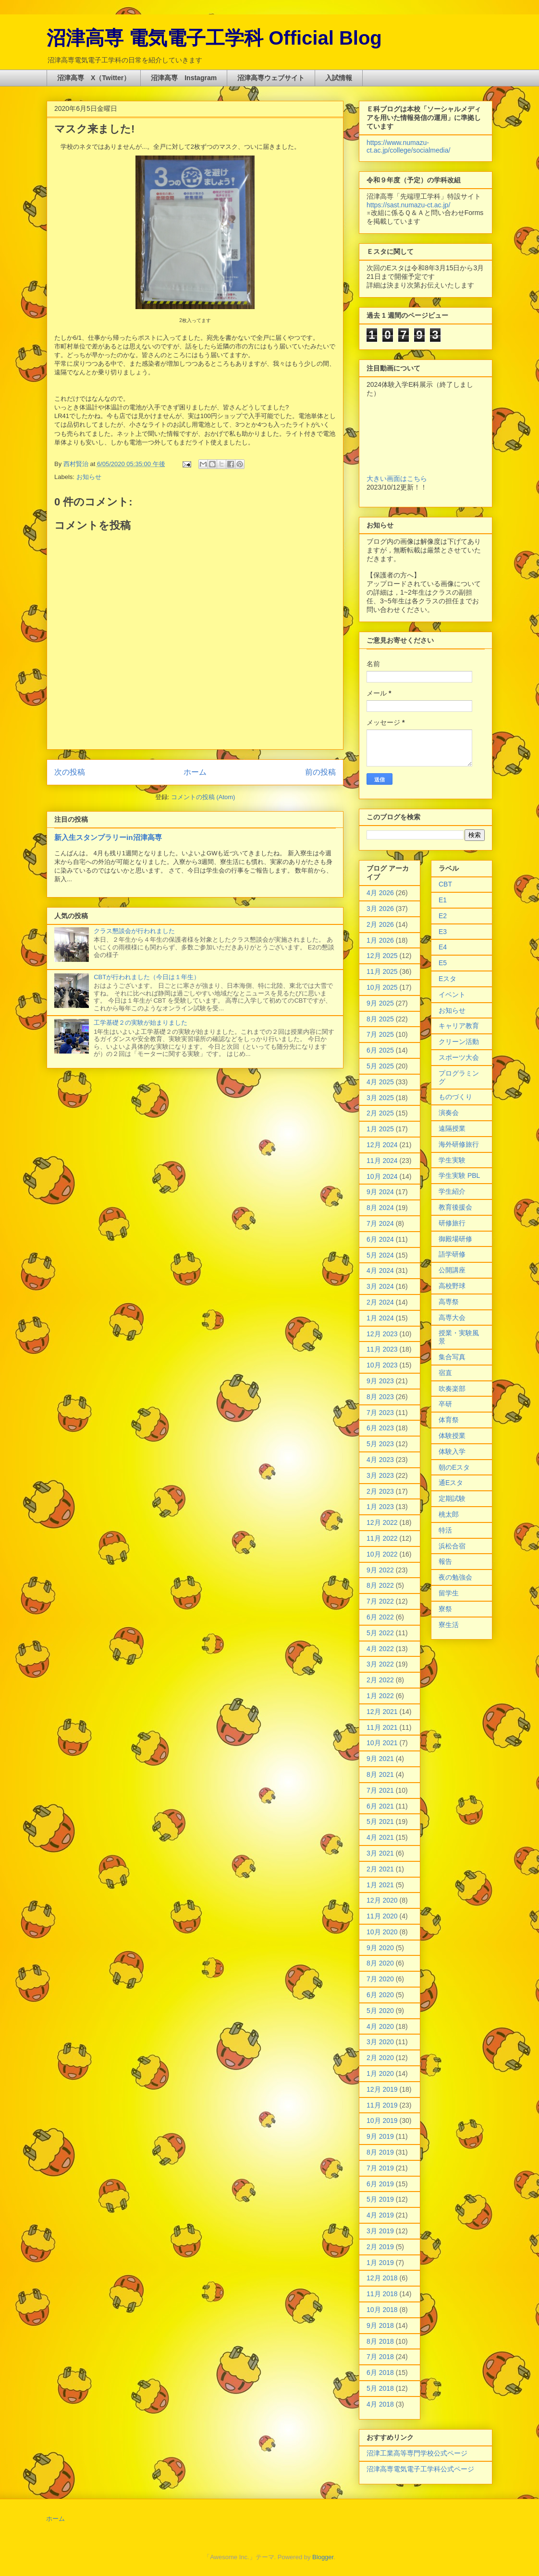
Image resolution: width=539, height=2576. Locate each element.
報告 (445, 1561)
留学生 (449, 1593)
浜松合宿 (452, 1546)
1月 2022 (380, 1696)
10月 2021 (382, 1743)
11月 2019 (382, 2105)
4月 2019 (380, 2215)
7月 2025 (380, 1034)
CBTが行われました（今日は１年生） (147, 977)
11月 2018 (382, 2294)
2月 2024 (380, 1302)
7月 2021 (380, 1790)
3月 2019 (380, 2231)
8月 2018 (380, 2341)
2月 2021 (380, 1869)
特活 (445, 1530)
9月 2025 (380, 1003)
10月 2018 (382, 2309)
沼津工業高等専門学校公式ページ (417, 2453)
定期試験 (452, 1498)
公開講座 (452, 1270)
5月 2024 (380, 1255)
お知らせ (88, 476)
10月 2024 (382, 1176)
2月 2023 (380, 1491)
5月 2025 (380, 1066)
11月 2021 (382, 1727)
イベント (452, 994)
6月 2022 (380, 1617)
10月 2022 (382, 1554)
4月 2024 (380, 1270)
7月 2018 (380, 2356)
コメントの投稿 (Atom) (203, 797)
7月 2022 (380, 1601)
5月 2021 (380, 1821)
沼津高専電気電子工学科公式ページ (420, 2469)
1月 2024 (380, 1318)
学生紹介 (452, 1191)
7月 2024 (380, 1223)
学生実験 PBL (459, 1175)
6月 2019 (380, 2184)
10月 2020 (382, 1932)
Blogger (322, 2557)
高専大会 (452, 1317)
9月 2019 (380, 2136)
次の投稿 (69, 772)
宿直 (445, 1373)
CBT (445, 884)
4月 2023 (380, 1459)
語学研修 (452, 1254)
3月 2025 (380, 1098)
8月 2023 (380, 1397)
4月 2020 (380, 2026)
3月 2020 (380, 2042)
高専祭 (449, 1302)
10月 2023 (382, 1365)
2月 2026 (380, 924)
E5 (443, 963)
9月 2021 (380, 1758)
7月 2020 (380, 1979)
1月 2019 (380, 2262)
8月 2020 (380, 1963)
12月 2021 (382, 1711)
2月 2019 (380, 2247)
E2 (443, 916)
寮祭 (445, 1609)
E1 (443, 900)
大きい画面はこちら (397, 478)
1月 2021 (380, 1885)
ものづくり (455, 1097)
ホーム (195, 772)
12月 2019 (382, 2089)
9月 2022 (380, 1570)
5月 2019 (380, 2199)
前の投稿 (320, 772)
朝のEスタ (454, 1467)
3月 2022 (380, 1664)
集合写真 (452, 1357)
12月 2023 (382, 1334)
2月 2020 (380, 2057)
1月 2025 (380, 1129)
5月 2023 (380, 1444)
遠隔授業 (452, 1128)
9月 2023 (380, 1381)
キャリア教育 (459, 1026)
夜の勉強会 (455, 1577)
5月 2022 (380, 1633)
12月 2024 (382, 1145)
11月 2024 (382, 1160)
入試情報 (338, 78)
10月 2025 (382, 987)
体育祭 (449, 1420)
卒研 (445, 1404)
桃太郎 (449, 1514)
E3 (443, 931)
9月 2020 (380, 1948)
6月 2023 (380, 1428)
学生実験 (452, 1160)
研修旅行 (452, 1223)
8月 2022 (380, 1585)
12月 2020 (382, 1900)
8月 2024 (380, 1207)
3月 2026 (380, 908)
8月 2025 (380, 1019)
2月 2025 (380, 1113)
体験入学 (452, 1451)
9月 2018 (380, 2325)
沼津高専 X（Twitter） (93, 78)
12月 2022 (382, 1522)
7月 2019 (380, 2168)
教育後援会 (455, 1207)
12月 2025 (382, 955)
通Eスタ (451, 1482)
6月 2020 (380, 1995)
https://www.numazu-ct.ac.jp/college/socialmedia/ (408, 146)
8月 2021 (380, 1774)
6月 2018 (380, 2372)
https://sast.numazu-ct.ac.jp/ (408, 205)
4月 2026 (380, 893)
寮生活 (449, 1625)
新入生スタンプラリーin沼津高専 (108, 837)
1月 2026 (380, 940)
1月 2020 (380, 2073)
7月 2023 (380, 1412)
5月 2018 (380, 2388)
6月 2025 (380, 1050)
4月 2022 (380, 1649)
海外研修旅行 (459, 1144)
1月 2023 (380, 1506)
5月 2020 (380, 2010)
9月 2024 (380, 1192)
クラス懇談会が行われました (134, 931)
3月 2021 (380, 1853)
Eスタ (447, 978)
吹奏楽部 (452, 1388)
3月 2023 (380, 1475)
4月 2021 (380, 1837)
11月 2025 (382, 971)
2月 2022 (380, 1680)
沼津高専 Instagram (184, 78)
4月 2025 (380, 1082)
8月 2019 (380, 2152)
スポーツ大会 (459, 1057)
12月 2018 (382, 2278)
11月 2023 (382, 1349)
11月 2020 (382, 1916)
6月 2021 (380, 1806)
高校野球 (452, 1286)
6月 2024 (380, 1239)
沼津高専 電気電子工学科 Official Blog (214, 37)
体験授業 (452, 1435)
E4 (443, 947)
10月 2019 (382, 2120)
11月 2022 (382, 1538)
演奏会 (449, 1112)
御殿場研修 (455, 1239)
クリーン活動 (459, 1041)
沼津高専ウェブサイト (271, 78)
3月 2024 (380, 1286)
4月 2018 (380, 2404)
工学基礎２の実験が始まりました (140, 1022)
